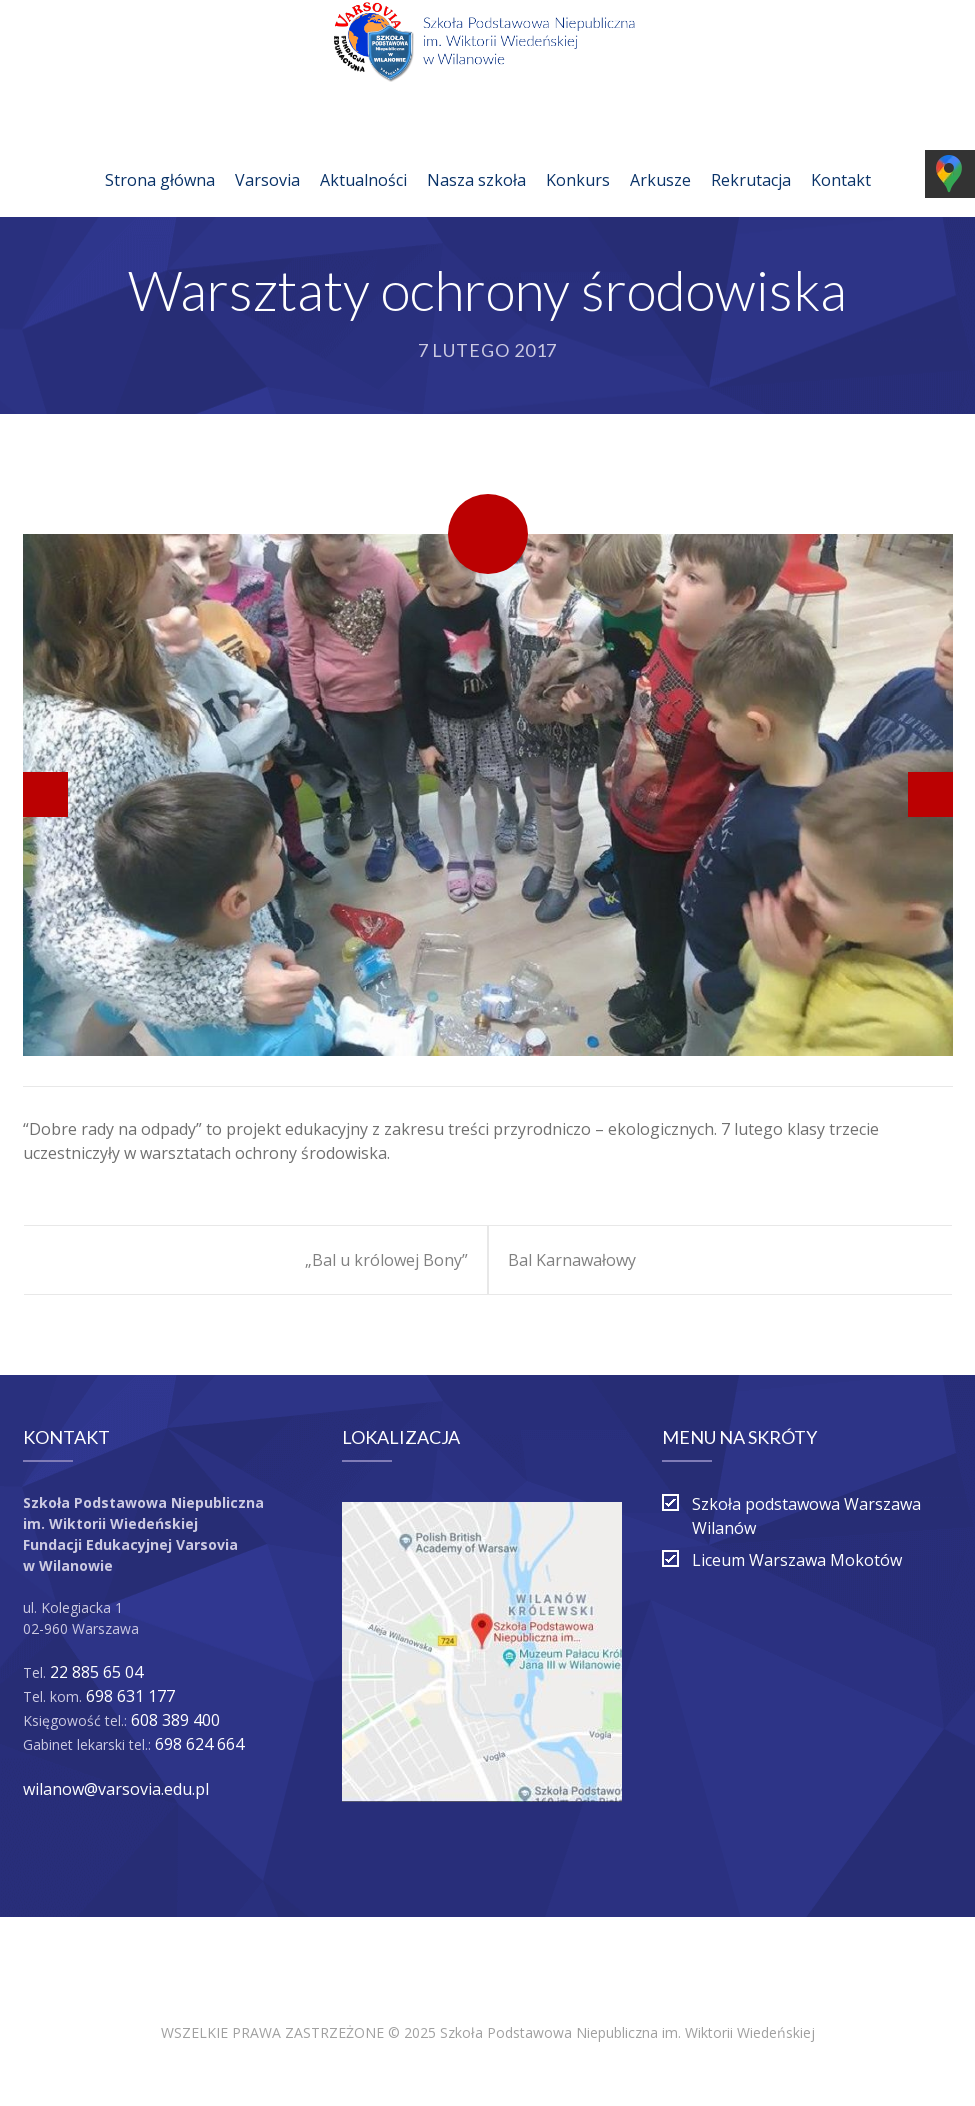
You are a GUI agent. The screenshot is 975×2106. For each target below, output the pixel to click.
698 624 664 (199, 1744)
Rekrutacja (751, 156)
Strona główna (160, 156)
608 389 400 (175, 1720)
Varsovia (267, 156)
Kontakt (841, 156)
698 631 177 (130, 1696)
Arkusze (660, 156)
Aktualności (363, 156)
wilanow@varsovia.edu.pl (116, 1789)
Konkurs (578, 156)
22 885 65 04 (96, 1672)
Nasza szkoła (476, 156)
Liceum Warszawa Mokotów (797, 1560)
